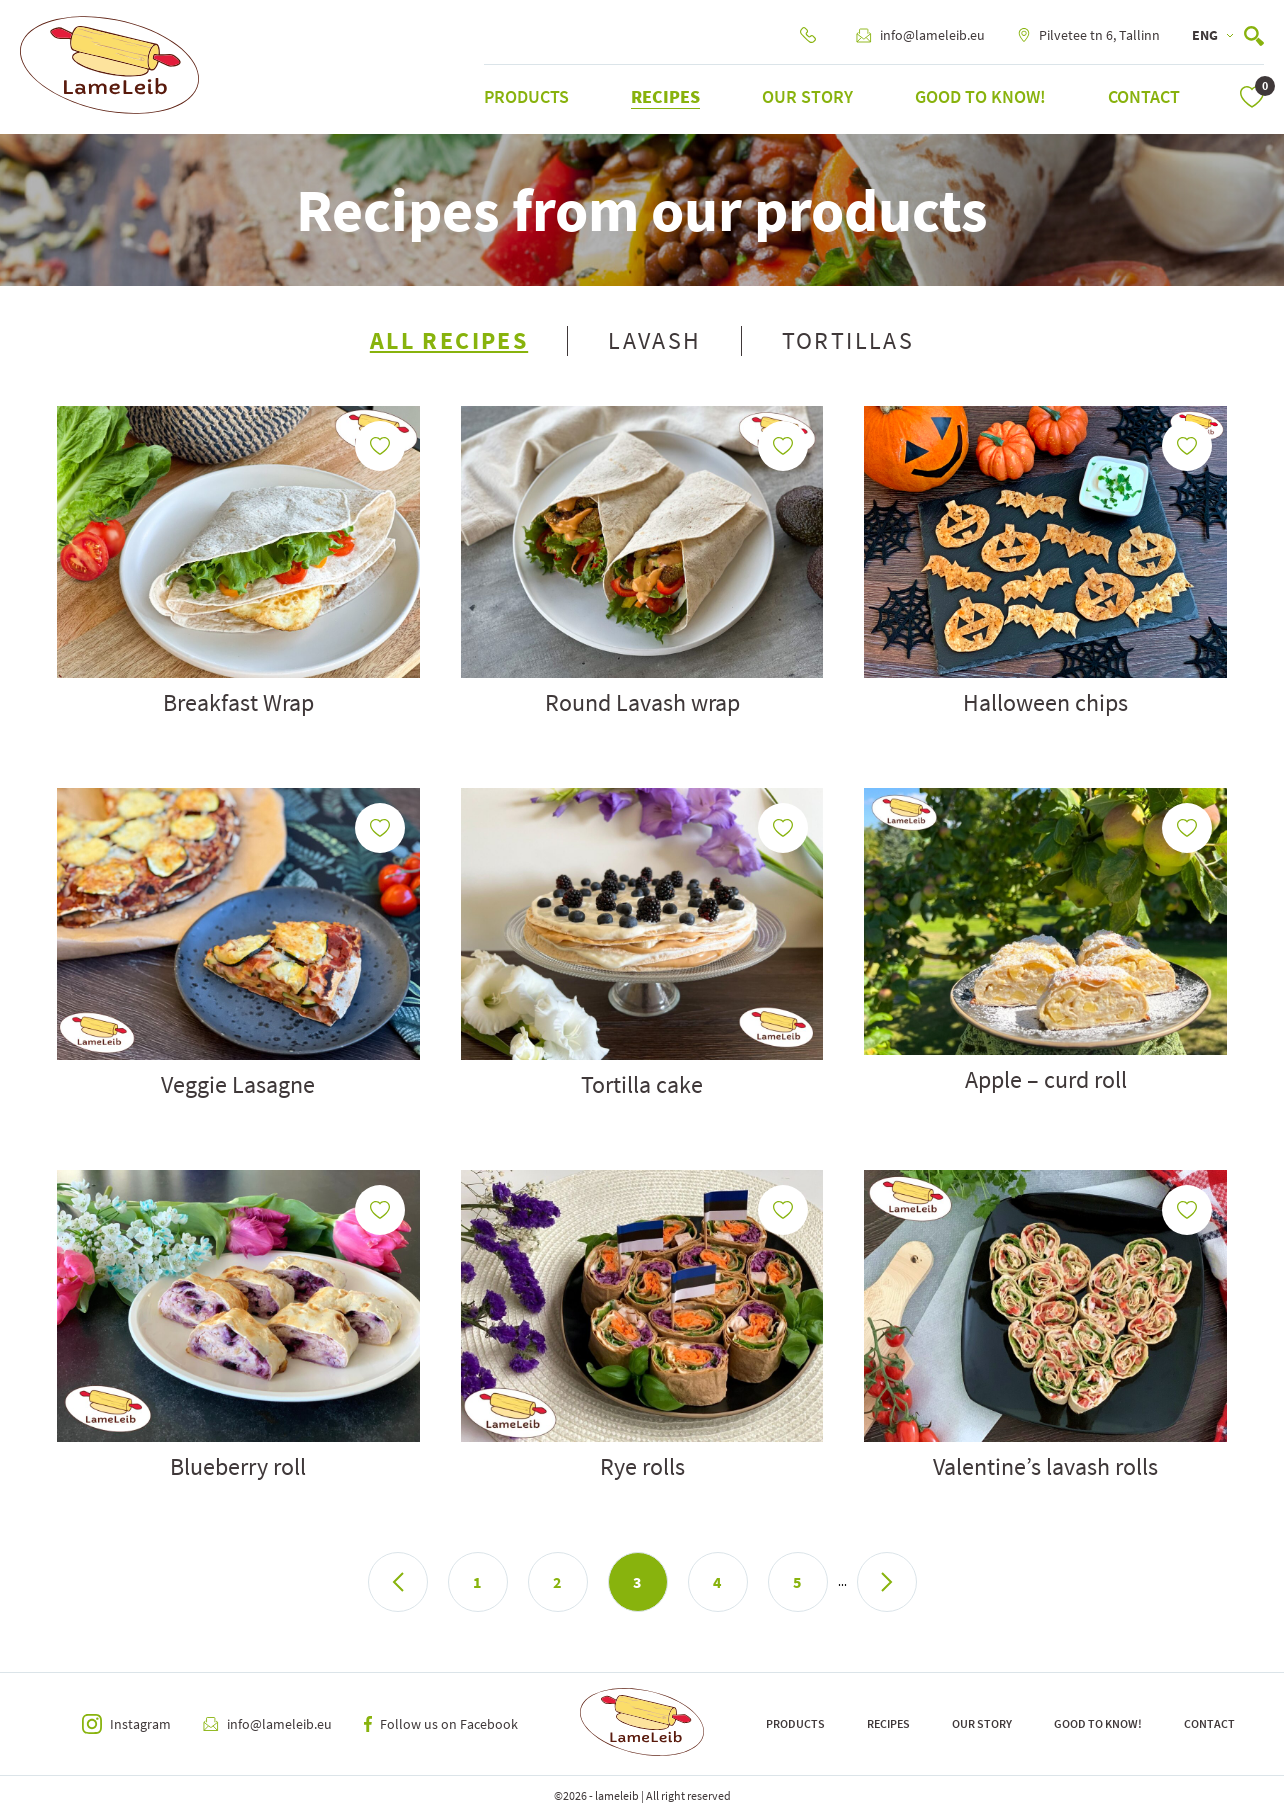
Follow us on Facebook (441, 1724)
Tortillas (848, 341)
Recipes (665, 96)
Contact (1144, 96)
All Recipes (449, 341)
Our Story (807, 96)
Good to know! (980, 96)
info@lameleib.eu (920, 35)
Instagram (126, 1724)
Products (526, 96)
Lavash (654, 341)
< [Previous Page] (398, 1582)
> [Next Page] (887, 1582)
